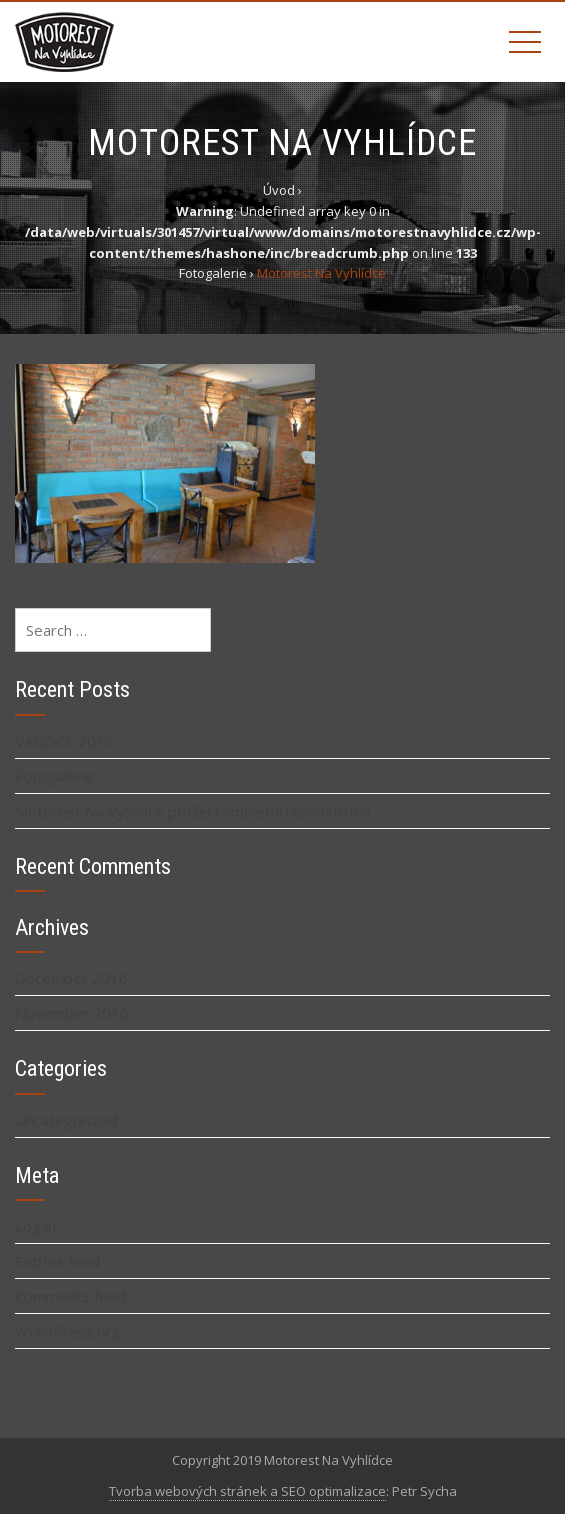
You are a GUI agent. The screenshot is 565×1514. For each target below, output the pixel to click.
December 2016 (71, 978)
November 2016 (72, 1013)
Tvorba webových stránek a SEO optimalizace (247, 1491)
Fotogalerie (54, 776)
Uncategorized (66, 1120)
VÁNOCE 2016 (64, 741)
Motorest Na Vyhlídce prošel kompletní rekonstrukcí (192, 811)
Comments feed (70, 1296)
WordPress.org (68, 1331)
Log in (35, 1226)
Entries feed (57, 1261)
